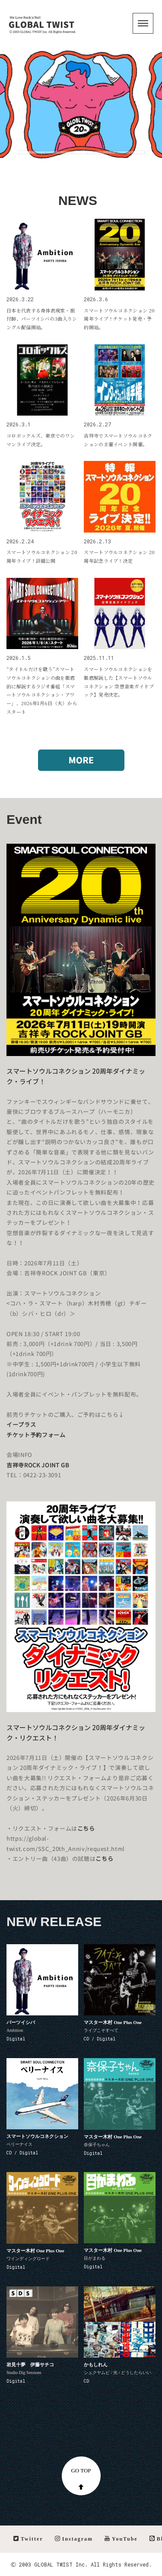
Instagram (74, 2539)
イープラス (21, 1424)
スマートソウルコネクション (37, 2136)
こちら (86, 1828)
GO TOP (81, 2478)
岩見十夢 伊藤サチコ (30, 2364)
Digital (15, 2039)
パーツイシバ (20, 2022)
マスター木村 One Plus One (113, 2022)
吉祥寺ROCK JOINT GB (37, 1465)
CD (86, 2381)
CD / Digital (99, 2039)
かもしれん (96, 2364)
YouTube (121, 2539)
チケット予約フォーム (36, 1435)
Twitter (28, 2539)
